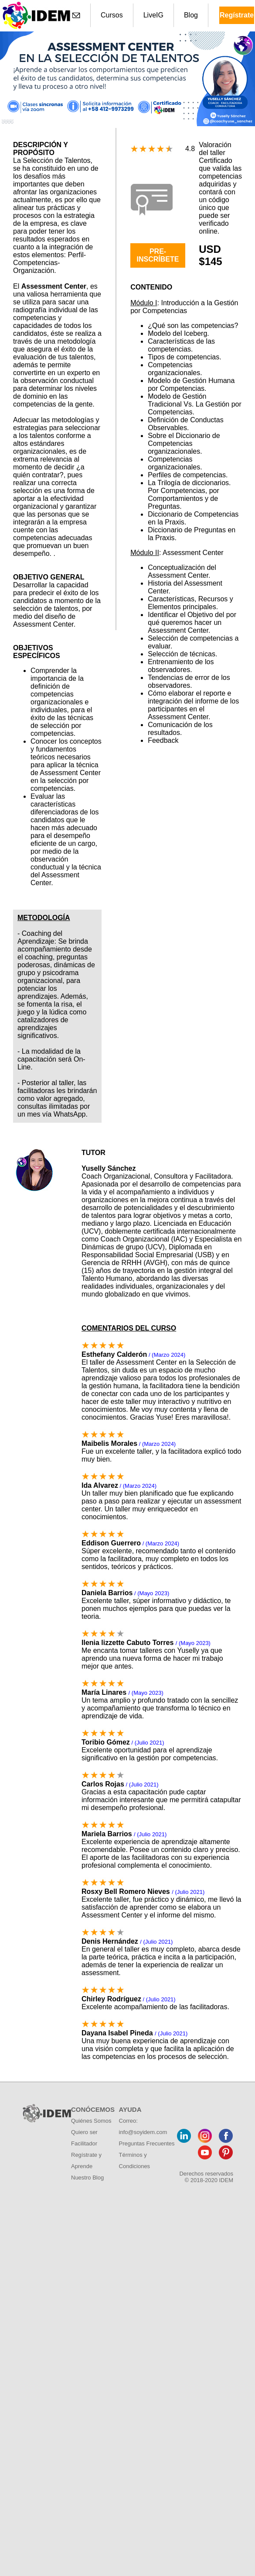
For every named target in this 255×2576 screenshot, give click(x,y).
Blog (191, 15)
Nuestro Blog (87, 2177)
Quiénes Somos (91, 2120)
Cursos (112, 15)
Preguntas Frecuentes (147, 2143)
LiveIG (153, 15)
